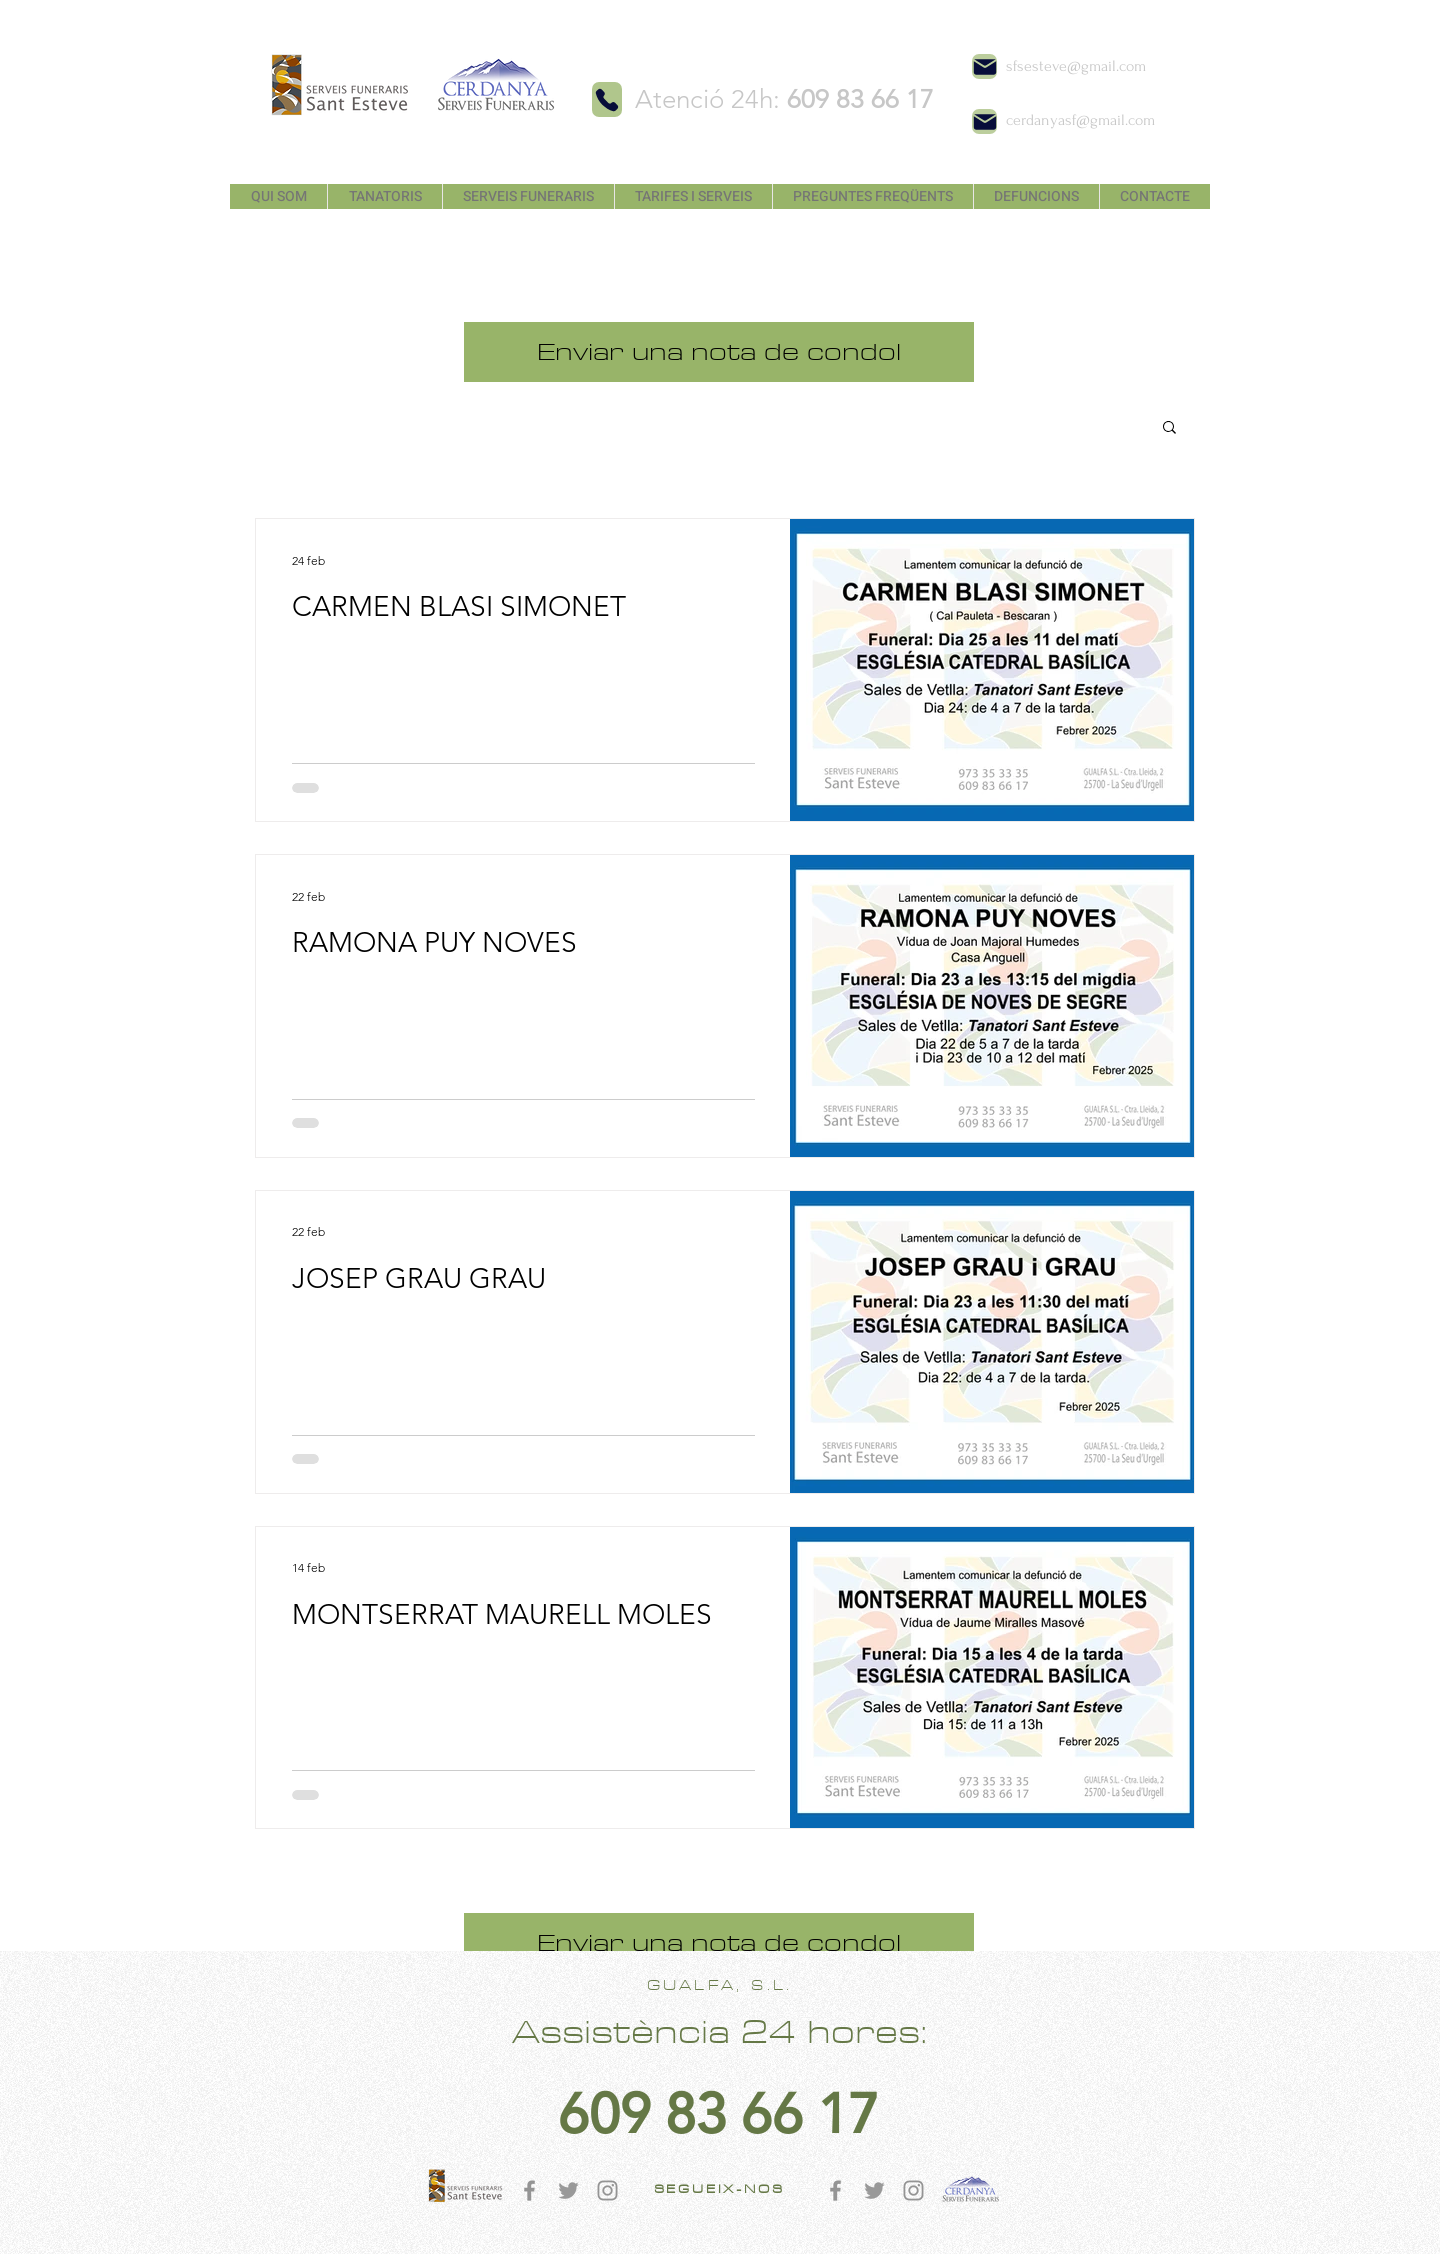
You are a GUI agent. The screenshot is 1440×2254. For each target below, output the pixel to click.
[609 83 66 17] (718, 2114)
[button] (1169, 428)
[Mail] (984, 66)
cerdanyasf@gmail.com (1080, 120)
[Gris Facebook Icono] (529, 2190)
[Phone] (607, 99)
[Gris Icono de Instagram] (607, 2190)
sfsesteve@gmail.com (1076, 66)
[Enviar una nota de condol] (719, 352)
